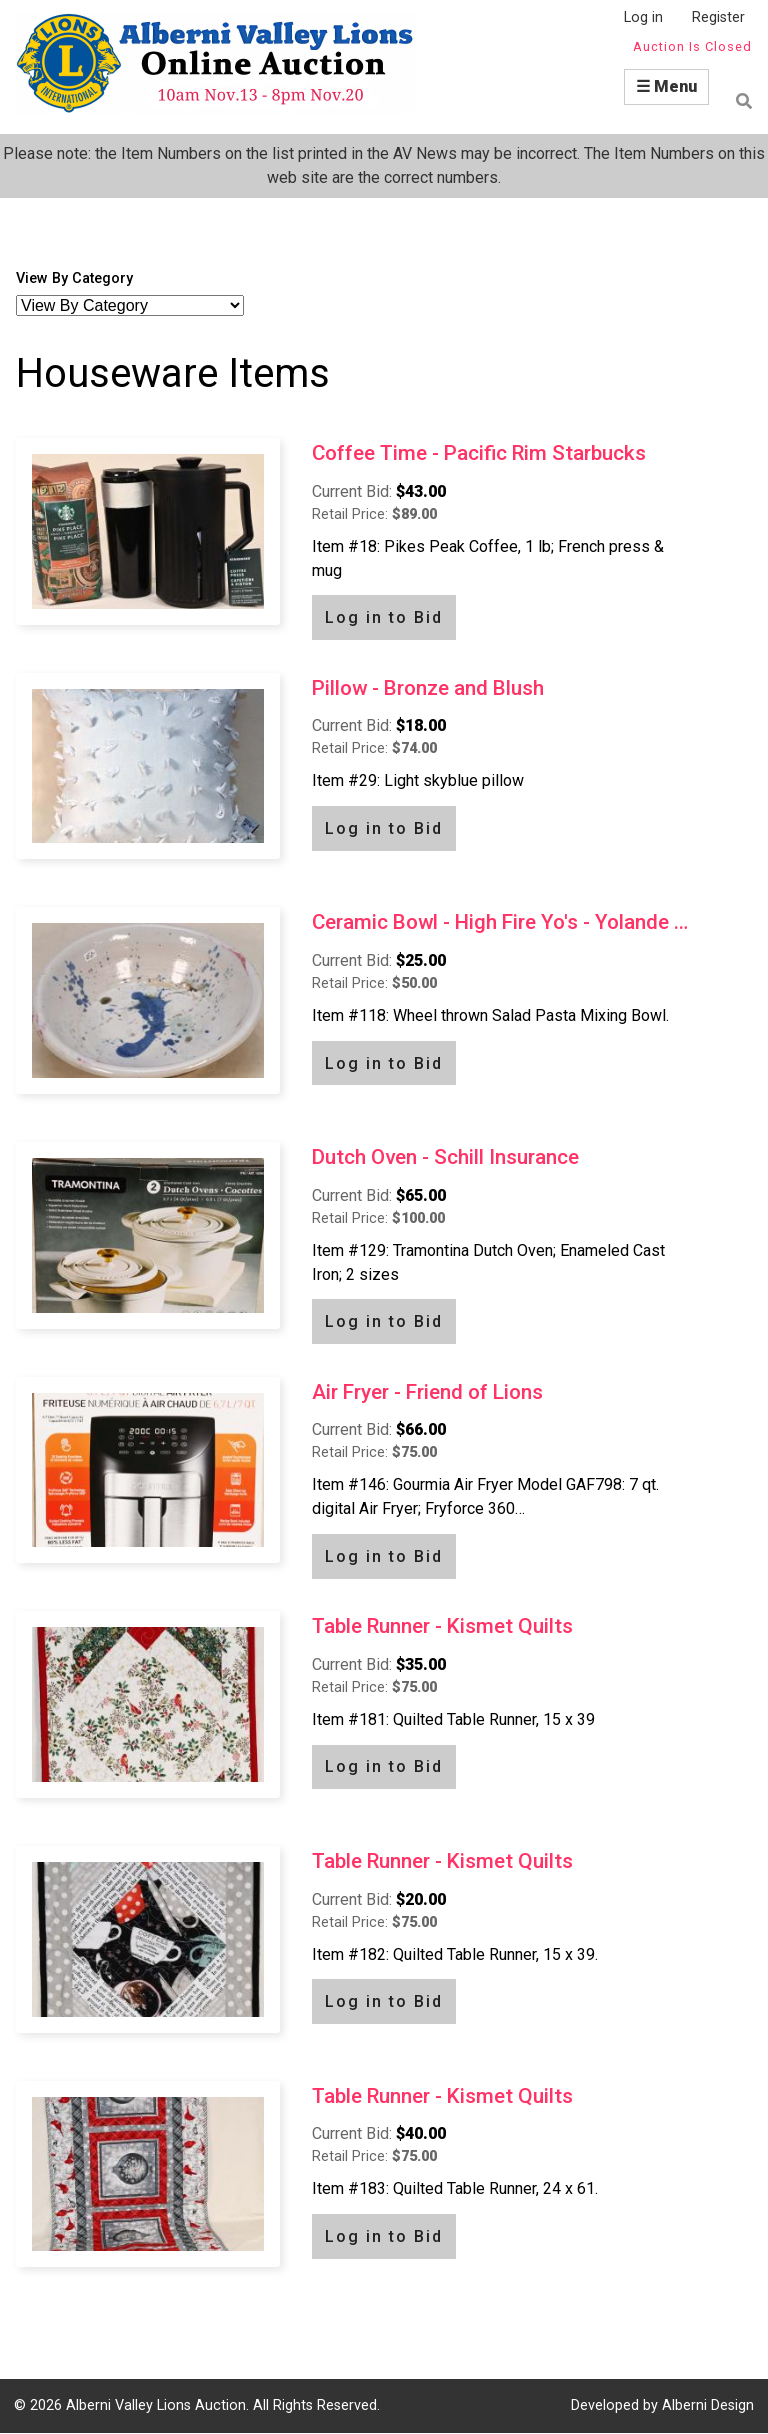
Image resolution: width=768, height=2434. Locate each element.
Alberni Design (708, 2405)
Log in (643, 17)
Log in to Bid (384, 617)
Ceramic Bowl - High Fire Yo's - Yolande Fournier (504, 922)
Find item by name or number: (738, 101)
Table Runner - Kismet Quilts (442, 1626)
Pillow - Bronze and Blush (428, 688)
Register (718, 17)
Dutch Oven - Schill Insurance (445, 1157)
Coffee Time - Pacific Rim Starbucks (479, 453)
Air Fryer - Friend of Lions (427, 1392)
